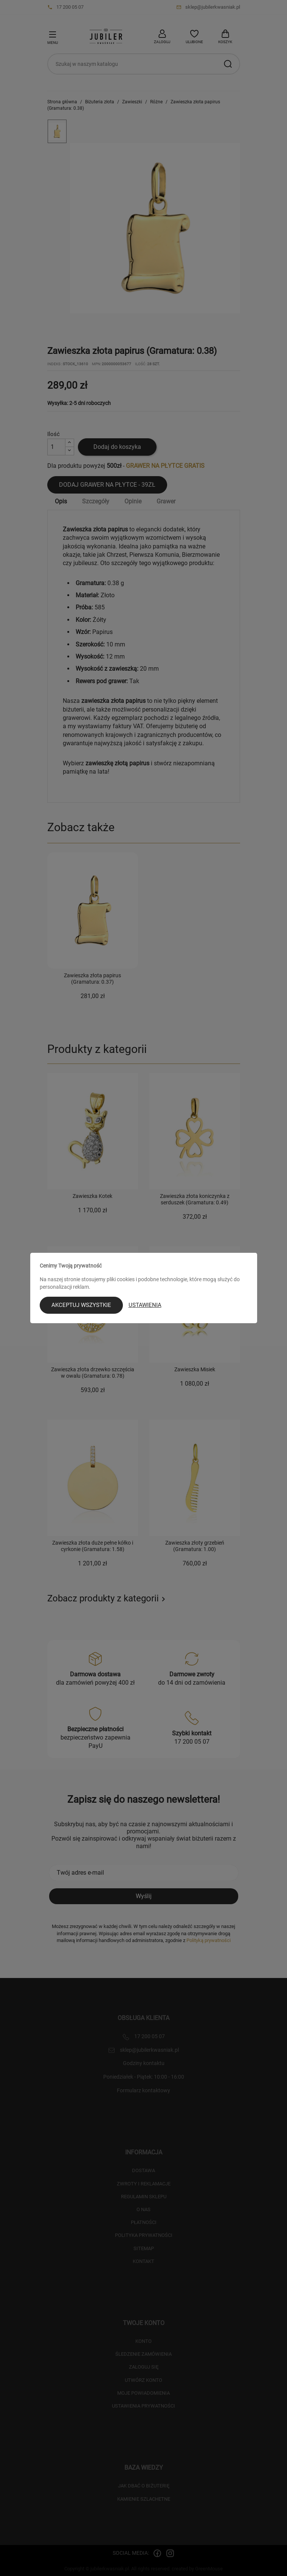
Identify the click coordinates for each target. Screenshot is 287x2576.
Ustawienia (145, 1305)
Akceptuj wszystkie (81, 1305)
